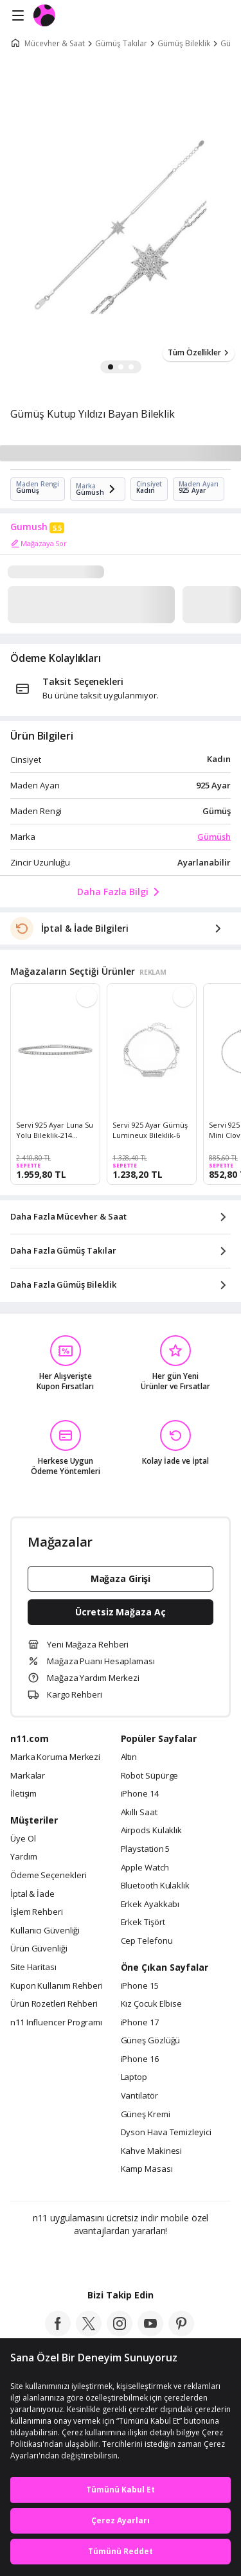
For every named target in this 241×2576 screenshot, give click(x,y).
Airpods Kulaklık (152, 1830)
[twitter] (89, 2332)
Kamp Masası (147, 2169)
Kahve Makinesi (152, 2151)
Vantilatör (139, 2096)
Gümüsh (214, 836)
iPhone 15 (140, 1986)
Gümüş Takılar (121, 44)
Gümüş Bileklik (183, 44)
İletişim (23, 1794)
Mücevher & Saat (54, 44)
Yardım (23, 1857)
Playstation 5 (145, 1849)
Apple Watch (145, 1868)
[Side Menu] (18, 16)
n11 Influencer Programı (56, 2023)
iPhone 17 (140, 2023)
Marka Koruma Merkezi (55, 1757)
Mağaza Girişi (121, 1578)
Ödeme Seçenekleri (48, 1875)
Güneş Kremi (145, 2115)
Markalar (27, 1776)
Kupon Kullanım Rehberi (56, 1986)
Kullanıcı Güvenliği (45, 1931)
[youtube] (150, 2332)
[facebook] (58, 2332)
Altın (129, 1757)
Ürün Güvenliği (38, 1949)
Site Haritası (33, 1967)
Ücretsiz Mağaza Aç (120, 1612)
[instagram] (119, 2332)
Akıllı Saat (139, 1813)
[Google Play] (81, 2259)
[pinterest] (181, 2332)
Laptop (134, 2077)
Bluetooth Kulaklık (155, 1886)
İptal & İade (32, 1894)
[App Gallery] (155, 2259)
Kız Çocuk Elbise (152, 2004)
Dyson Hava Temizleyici (166, 2132)
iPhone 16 (140, 2059)
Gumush (29, 527)
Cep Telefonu (147, 1941)
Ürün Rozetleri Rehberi (54, 2004)
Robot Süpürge (150, 1776)
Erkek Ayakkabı (150, 1904)
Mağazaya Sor (38, 543)
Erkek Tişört (143, 1922)
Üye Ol (22, 1839)
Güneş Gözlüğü (151, 2041)
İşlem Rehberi (36, 1912)
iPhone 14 (140, 1794)
